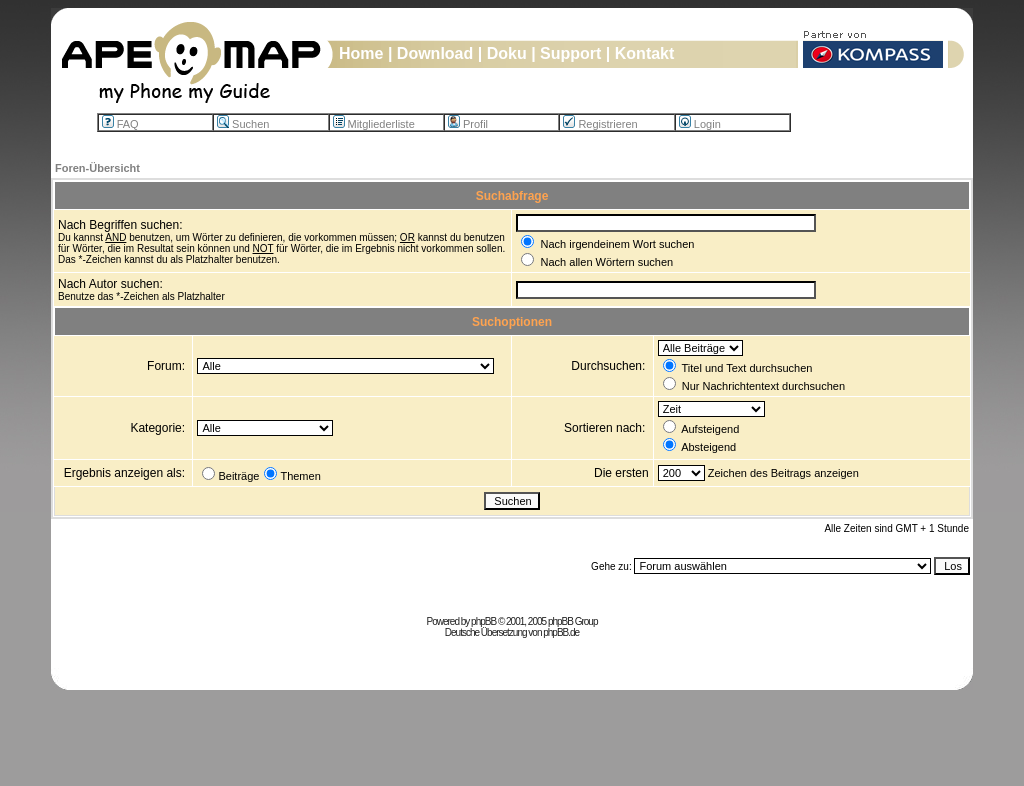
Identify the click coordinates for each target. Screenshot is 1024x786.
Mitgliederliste (374, 124)
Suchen (243, 124)
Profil (468, 124)
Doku (507, 53)
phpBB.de (561, 632)
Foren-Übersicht (97, 168)
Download (435, 53)
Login (700, 124)
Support (570, 53)
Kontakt (645, 53)
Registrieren (600, 124)
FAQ (120, 124)
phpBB (483, 621)
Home (361, 53)
